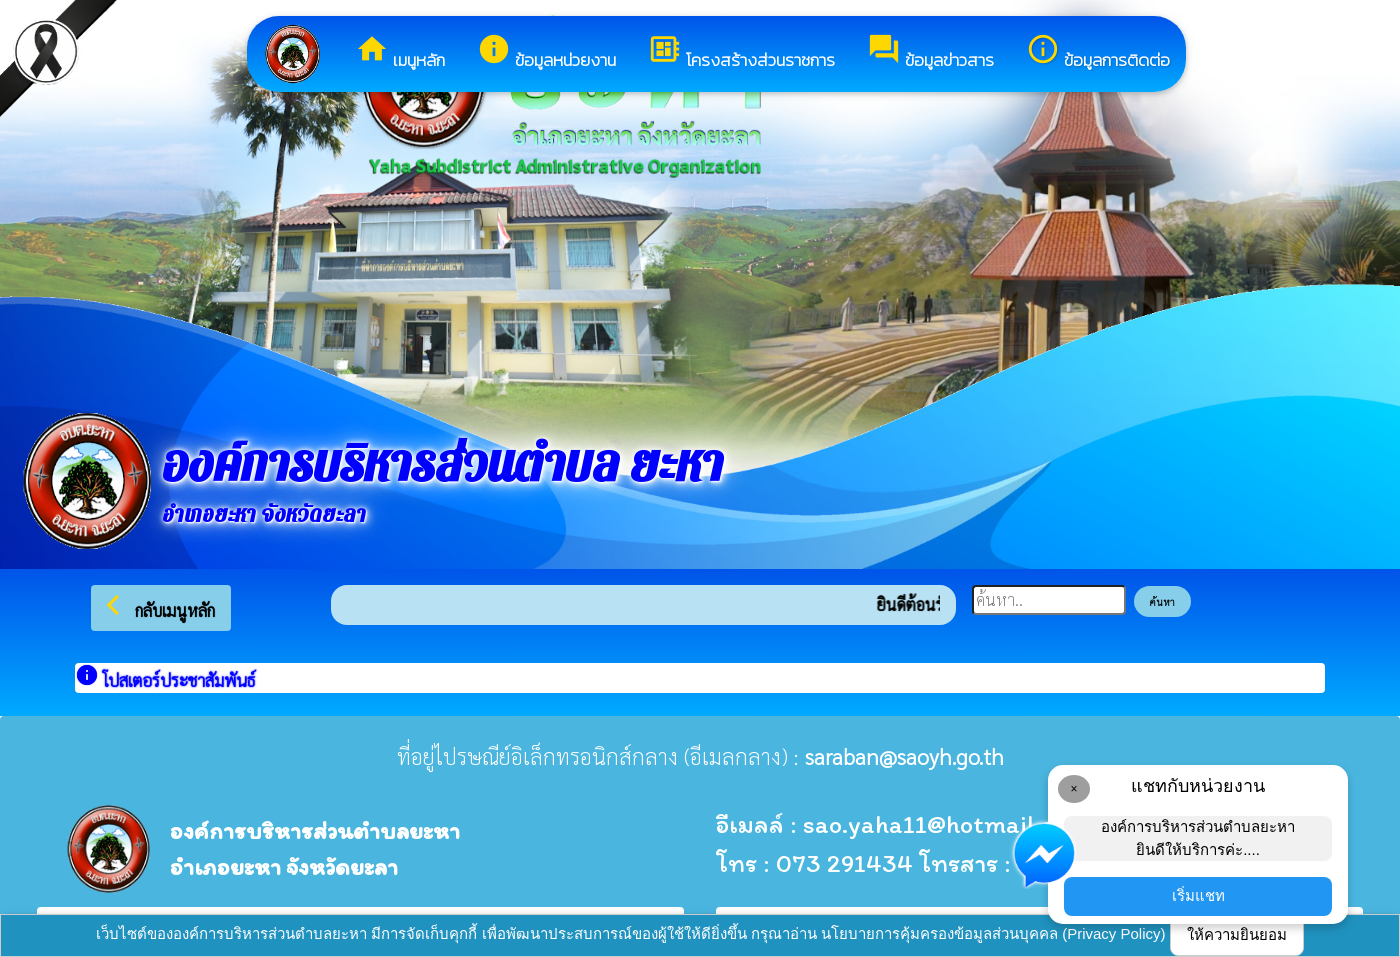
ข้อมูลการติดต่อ (1098, 52)
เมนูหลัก (400, 52)
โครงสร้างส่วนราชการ (741, 52)
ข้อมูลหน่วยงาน (546, 52)
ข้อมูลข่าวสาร (930, 52)
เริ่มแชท (1198, 895)
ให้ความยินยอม (1237, 934)
